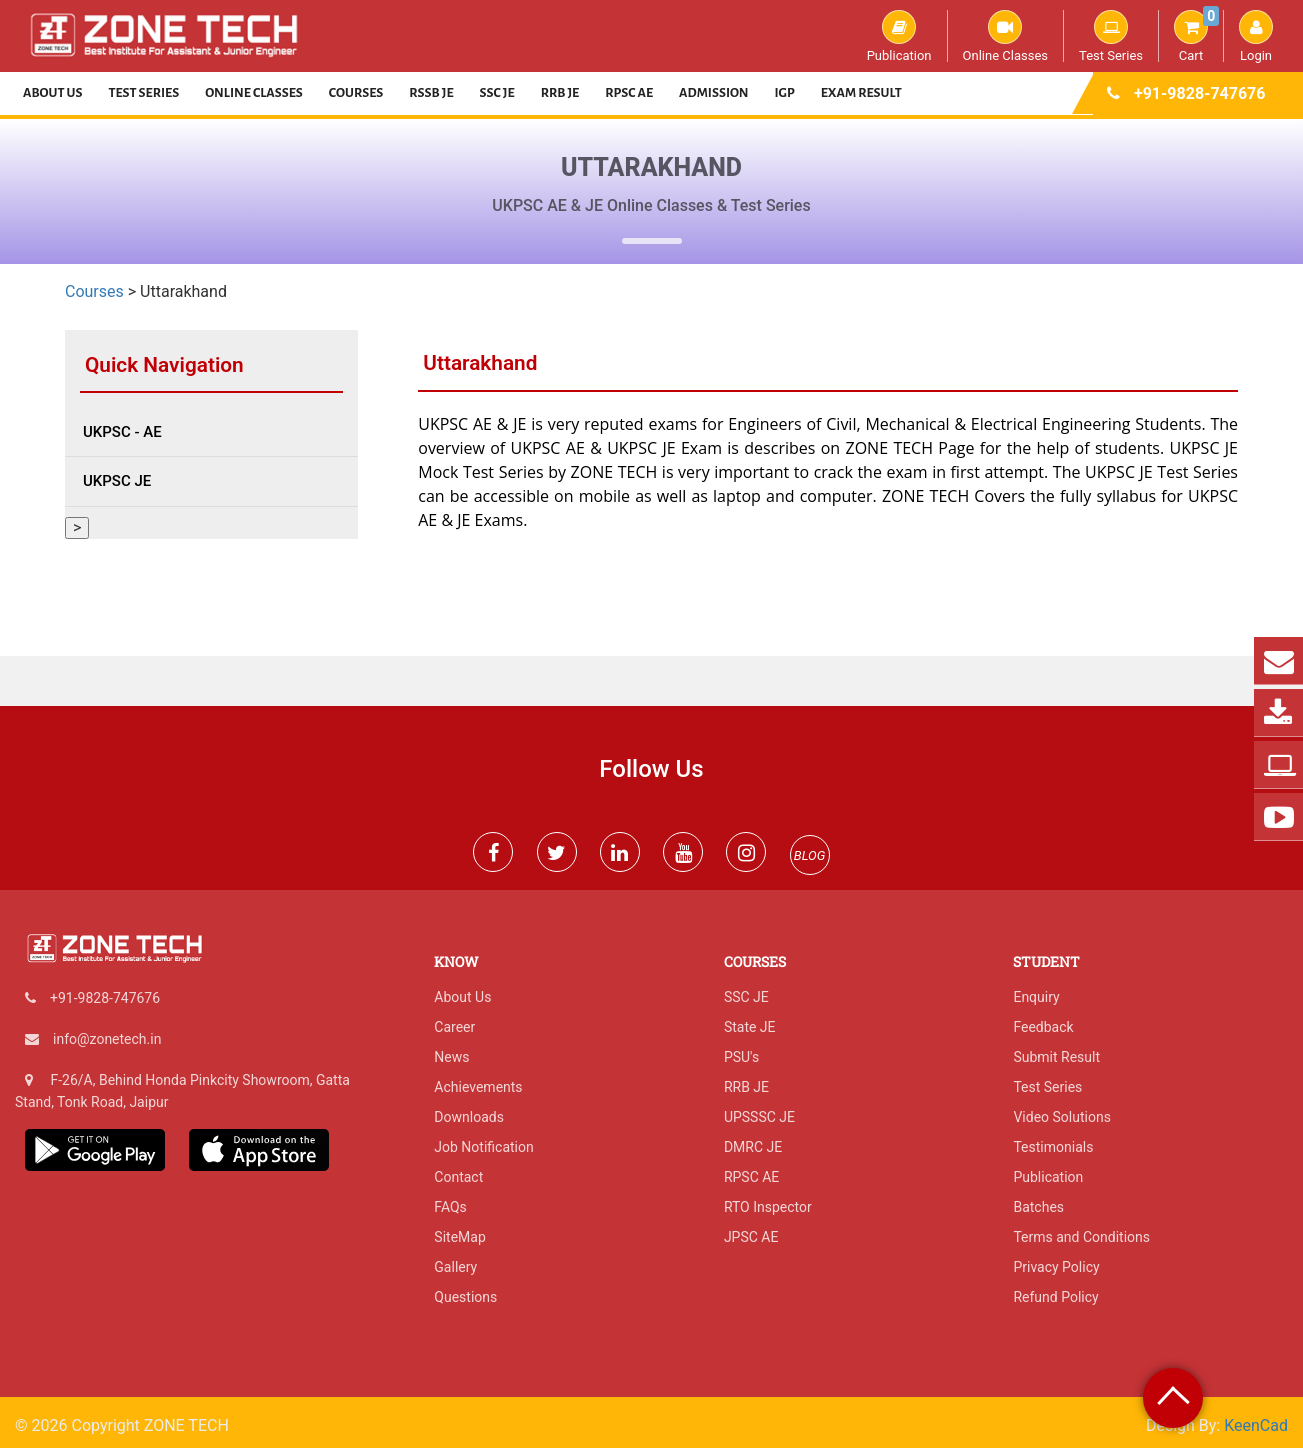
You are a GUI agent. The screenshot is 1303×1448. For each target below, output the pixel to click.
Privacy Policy (1056, 1267)
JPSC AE (751, 1237)
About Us (53, 93)
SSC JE (497, 93)
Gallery (455, 1267)
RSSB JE (431, 93)
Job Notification (483, 1147)
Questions (465, 1297)
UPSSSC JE (759, 1117)
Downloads (469, 1117)
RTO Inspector (768, 1207)
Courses (356, 93)
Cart (1196, 36)
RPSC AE (629, 93)
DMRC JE (753, 1147)
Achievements (478, 1087)
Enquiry (1036, 997)
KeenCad (1256, 1425)
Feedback (1043, 1027)
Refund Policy (1055, 1297)
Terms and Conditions (1081, 1237)
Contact (458, 1177)
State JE (750, 1027)
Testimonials (1053, 1147)
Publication (899, 36)
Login (1256, 36)
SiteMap (459, 1237)
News (451, 1057)
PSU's (741, 1057)
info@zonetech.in (107, 1039)
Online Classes (1005, 36)
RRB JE (560, 93)
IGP (785, 93)
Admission (713, 93)
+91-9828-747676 (1199, 93)
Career (454, 1027)
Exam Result (861, 93)
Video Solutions (1061, 1117)
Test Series (1111, 36)
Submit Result (1056, 1057)
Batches (1038, 1207)
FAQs (450, 1207)
